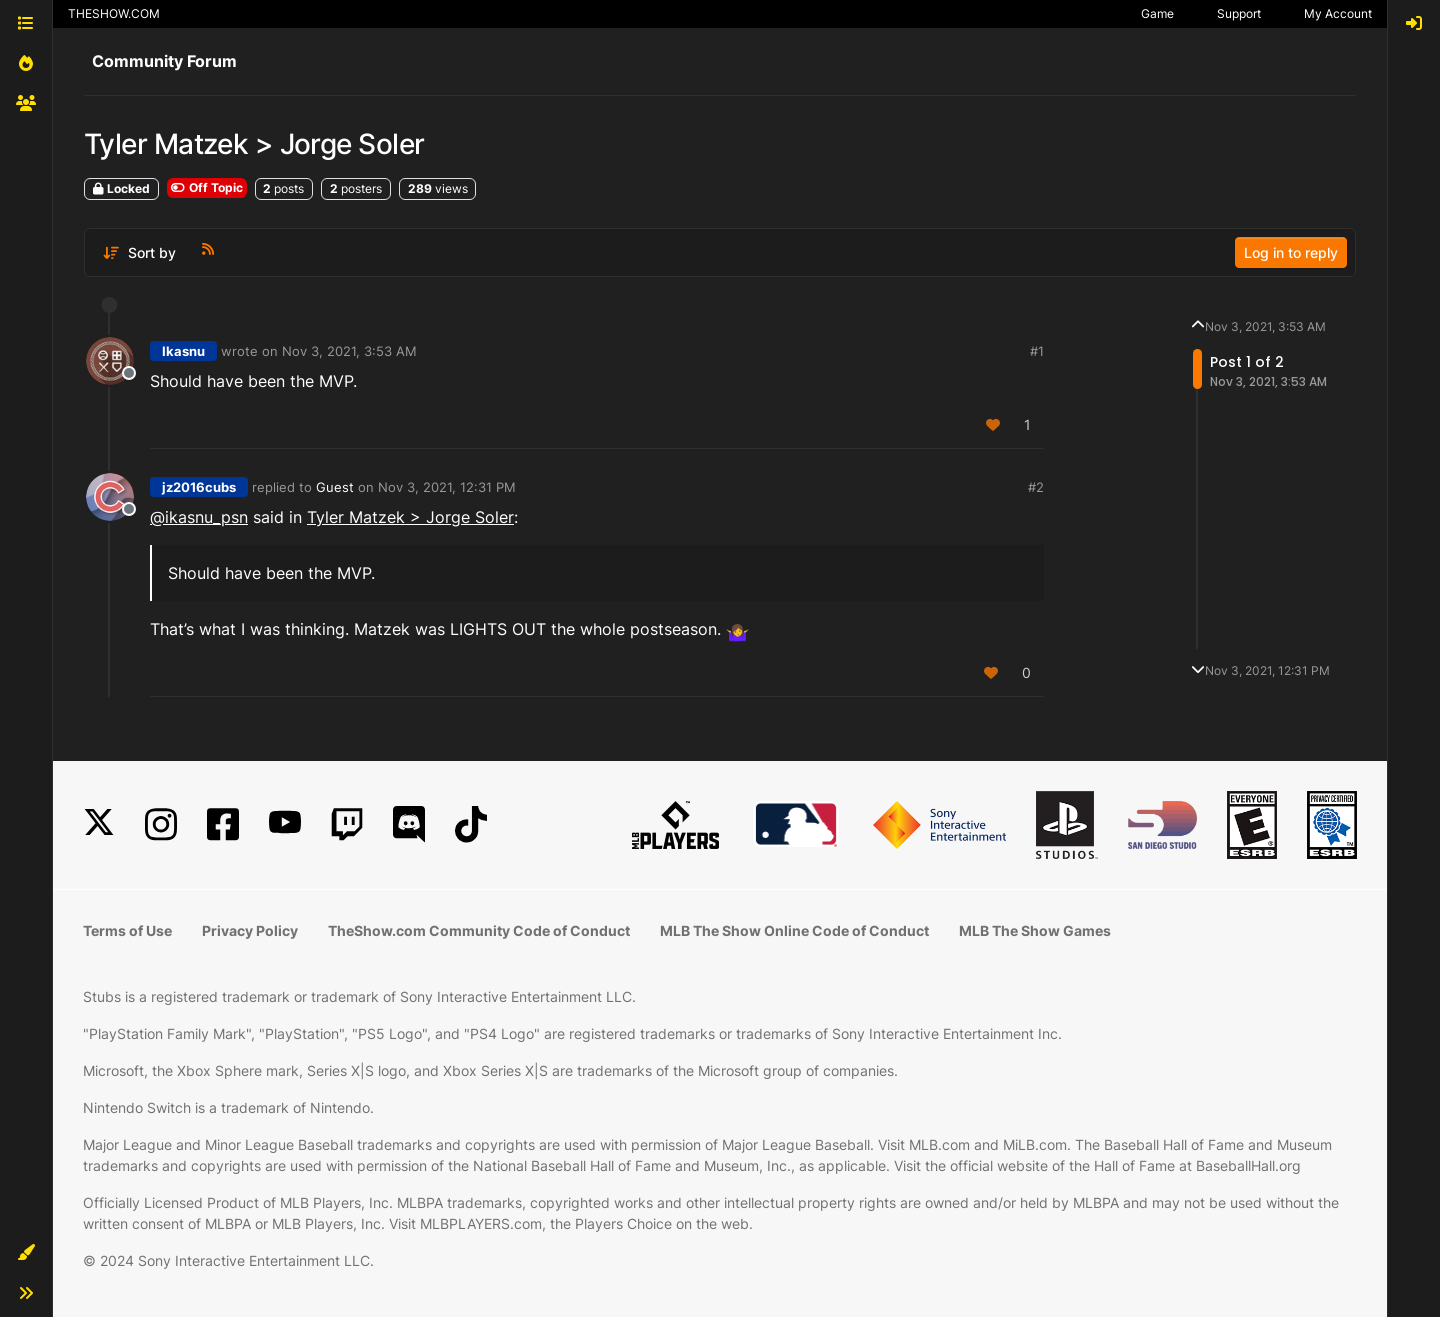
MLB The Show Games (1035, 930)
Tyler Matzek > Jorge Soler (410, 517)
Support (1239, 13)
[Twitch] (347, 824)
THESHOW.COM (114, 13)
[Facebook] (223, 824)
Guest (335, 487)
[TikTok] (471, 824)
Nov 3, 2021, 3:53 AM (349, 351)
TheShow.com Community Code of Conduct (479, 930)
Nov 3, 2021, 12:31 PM (447, 487)
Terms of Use (127, 930)
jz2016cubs (199, 487)
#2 (1036, 487)
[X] (99, 824)
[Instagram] (161, 824)
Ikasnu (183, 351)
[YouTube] (285, 824)
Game (1157, 13)
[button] (26, 1253)
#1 (1037, 351)
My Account (1338, 13)
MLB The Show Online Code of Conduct (794, 930)
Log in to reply (1291, 252)
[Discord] (409, 824)
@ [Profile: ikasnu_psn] (199, 517)
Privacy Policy (250, 930)
